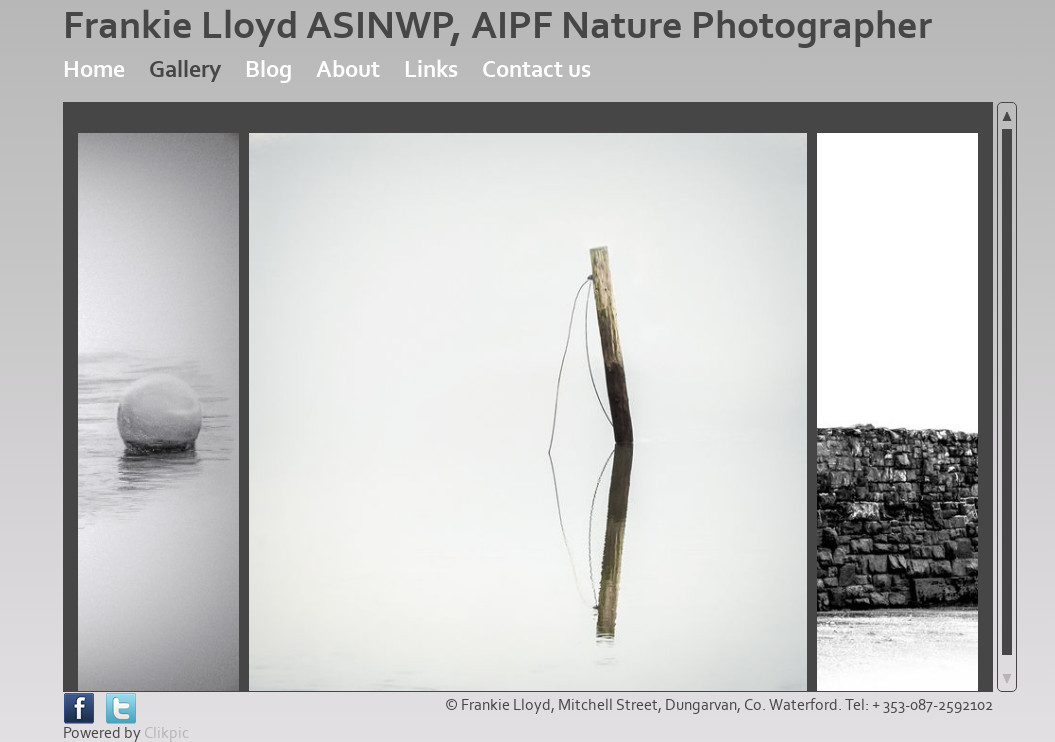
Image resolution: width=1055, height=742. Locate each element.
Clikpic (166, 733)
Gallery (185, 69)
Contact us (536, 69)
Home (94, 69)
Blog (268, 69)
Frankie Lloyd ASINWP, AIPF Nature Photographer (497, 26)
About (348, 69)
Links (431, 69)
